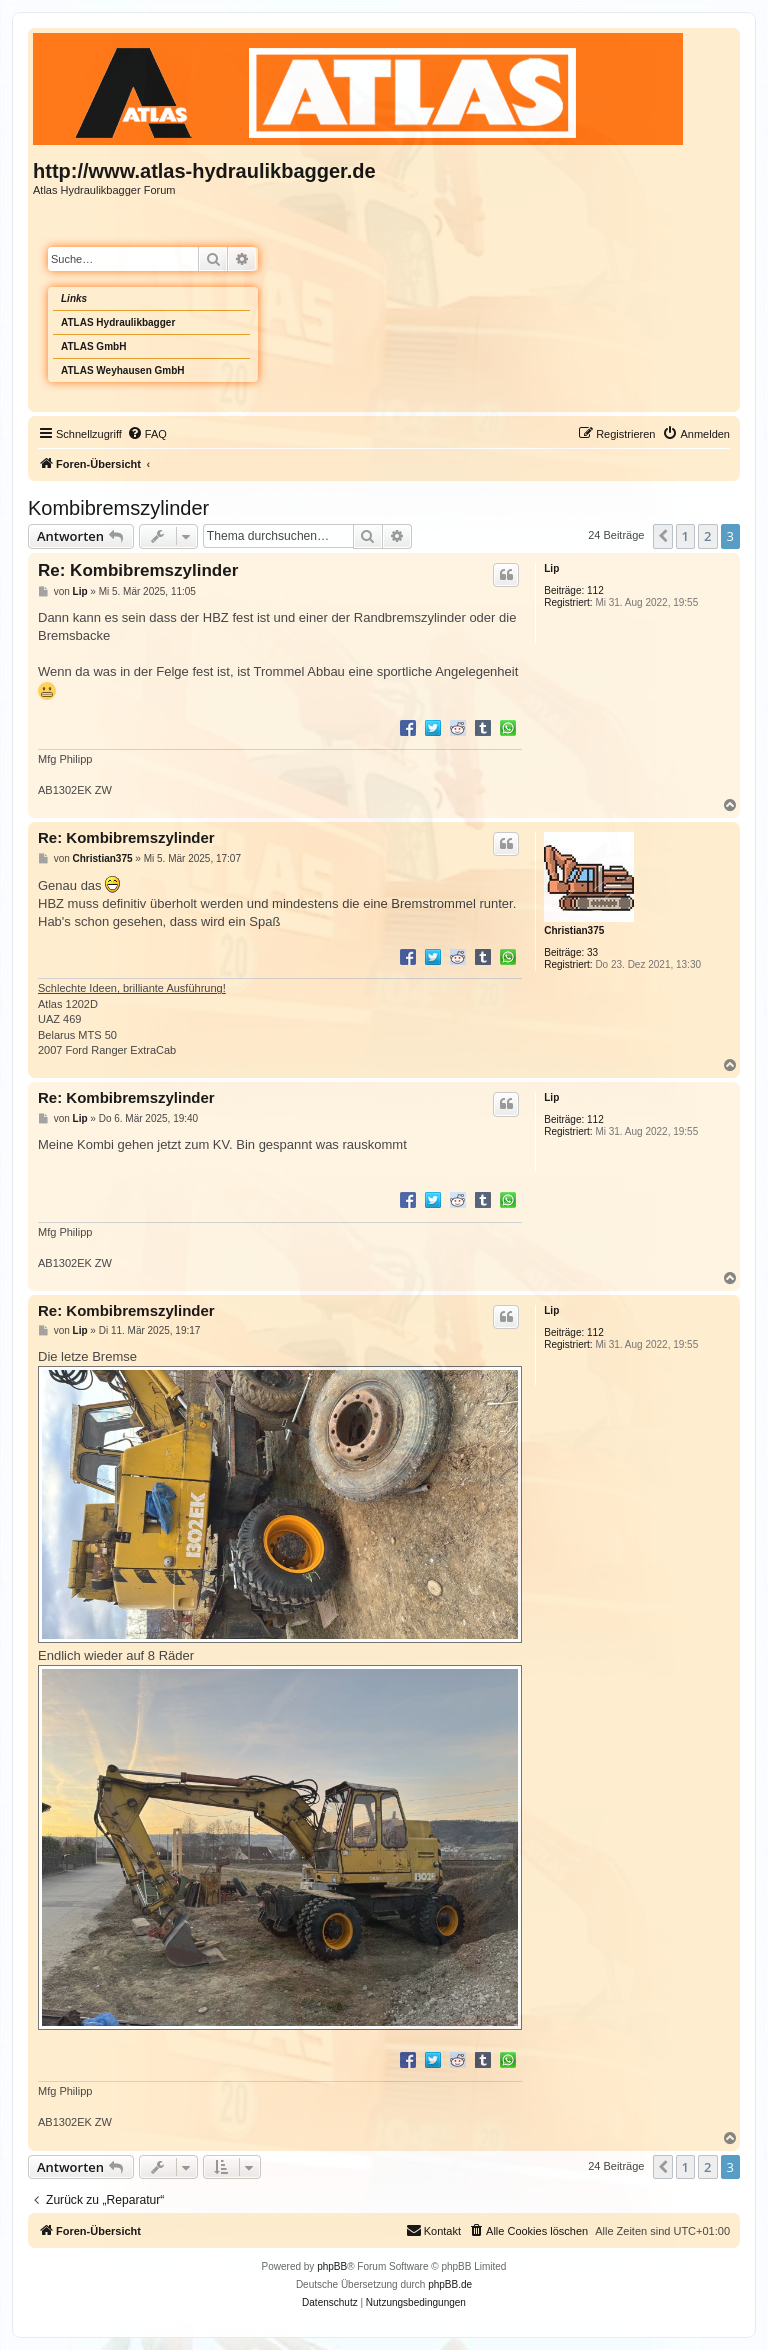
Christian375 (574, 930)
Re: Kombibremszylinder (138, 570)
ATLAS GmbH (93, 346)
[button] (663, 536)
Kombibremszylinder (118, 508)
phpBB (332, 2266)
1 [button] (685, 536)
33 (592, 952)
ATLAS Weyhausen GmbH (123, 370)
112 (595, 590)
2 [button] (707, 536)
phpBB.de (450, 2284)
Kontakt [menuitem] (433, 2230)
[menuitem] (147, 434)
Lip (551, 568)
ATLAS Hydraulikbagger (118, 322)
